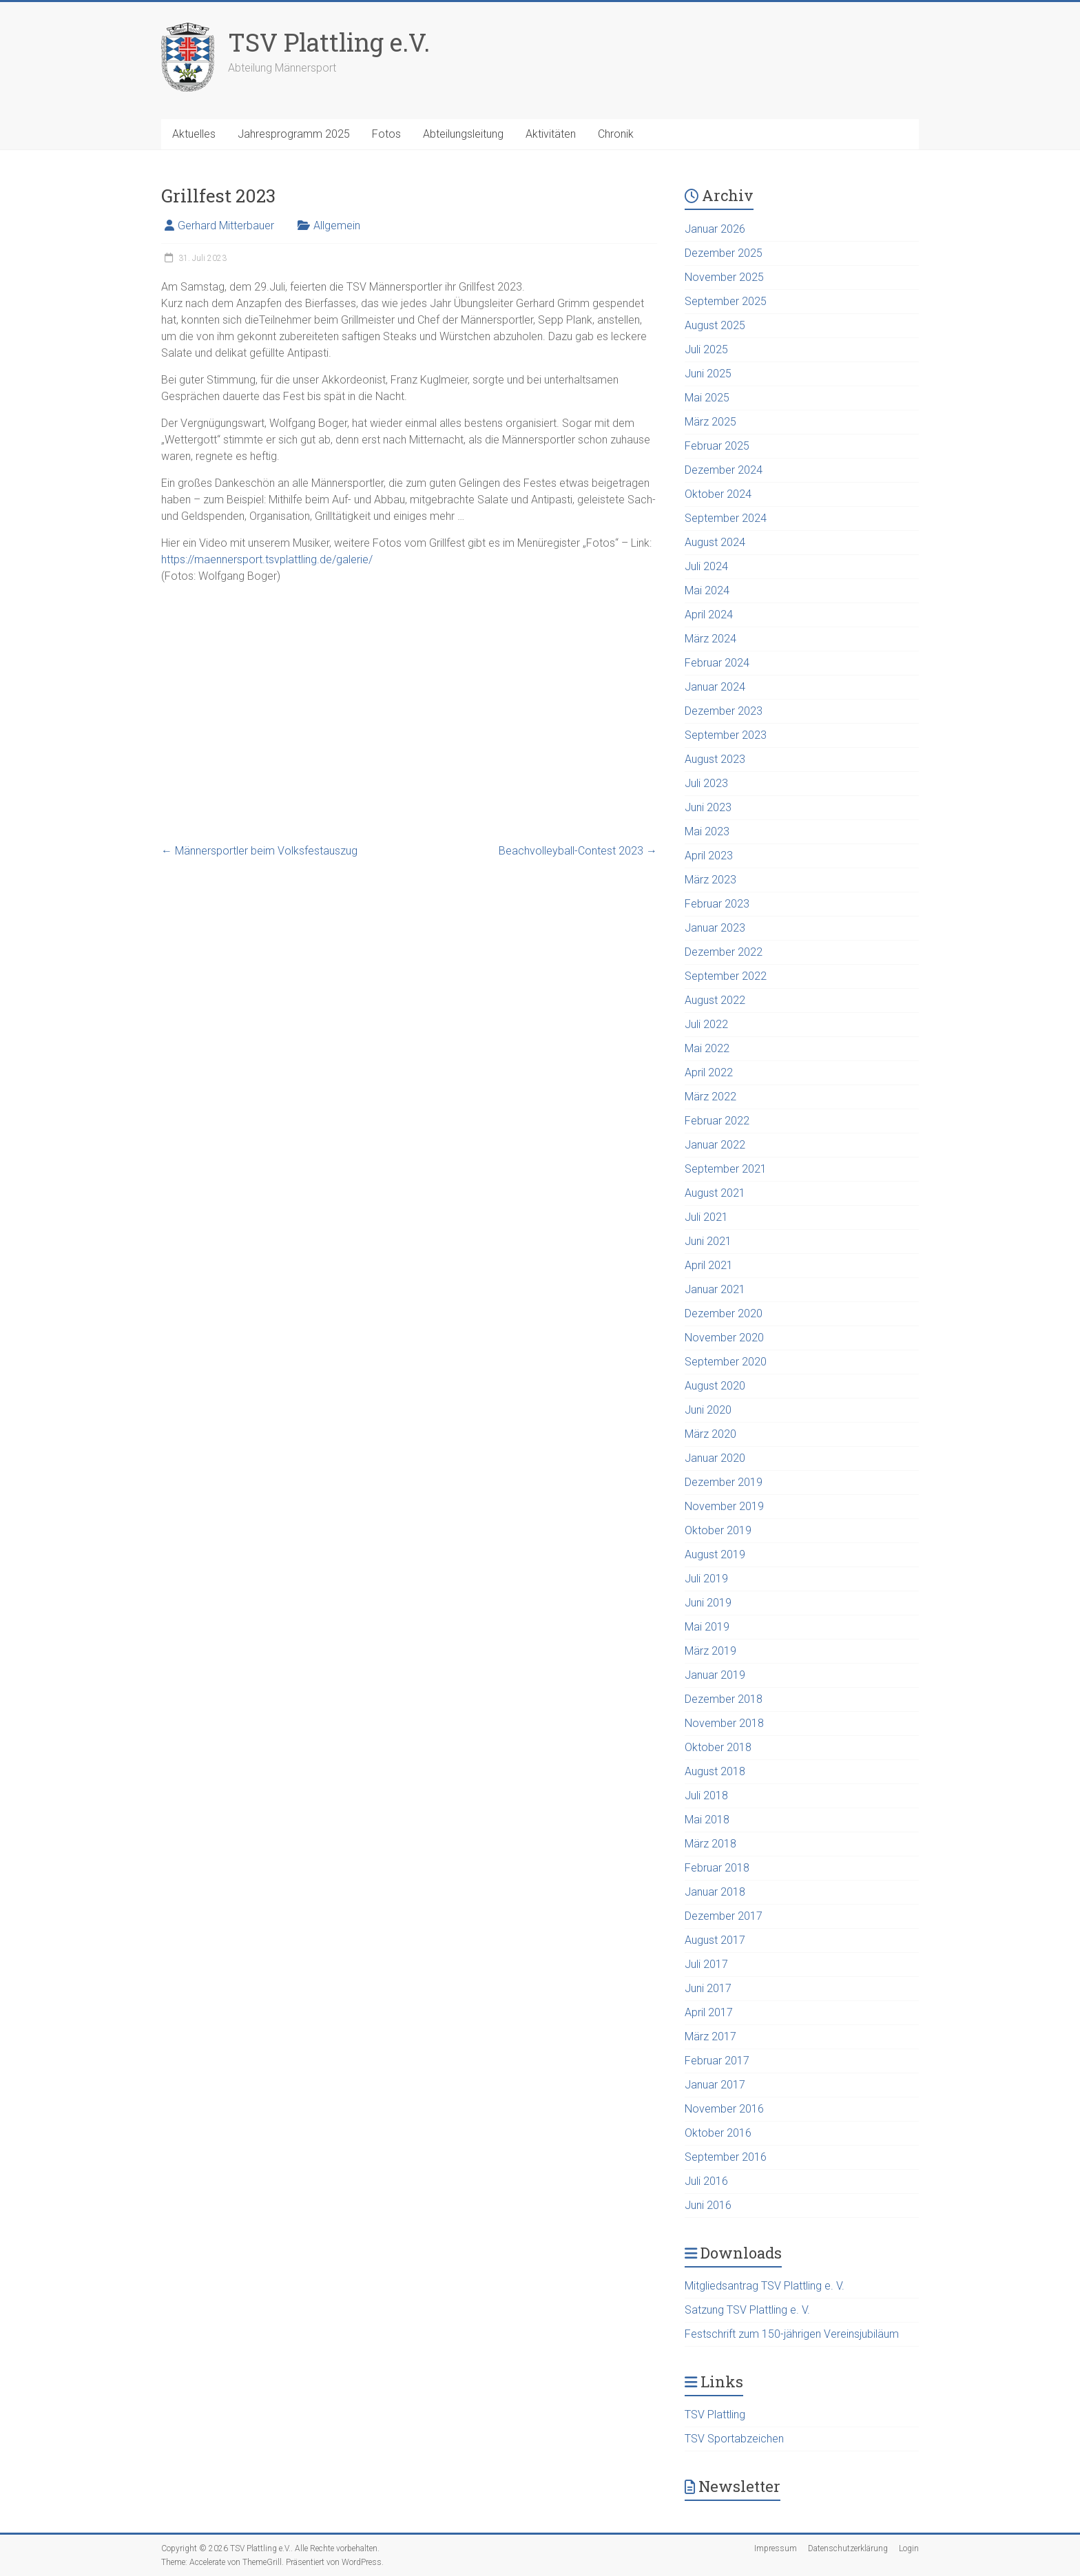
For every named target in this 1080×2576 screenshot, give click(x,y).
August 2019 (715, 1554)
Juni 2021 (708, 1241)
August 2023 (715, 759)
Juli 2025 (706, 349)
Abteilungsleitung (463, 133)
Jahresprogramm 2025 (294, 133)
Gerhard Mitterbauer (226, 225)
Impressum (775, 2548)
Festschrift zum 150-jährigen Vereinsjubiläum (792, 2334)
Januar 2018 (715, 1891)
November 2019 (724, 1506)
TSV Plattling (715, 2414)
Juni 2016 (708, 2205)
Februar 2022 (717, 1120)
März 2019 (710, 1650)
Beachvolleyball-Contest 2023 (578, 850)
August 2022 (715, 1000)
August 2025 (715, 325)
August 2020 (715, 1385)
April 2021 (709, 1265)
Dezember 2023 (723, 711)
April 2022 (709, 1072)
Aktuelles (194, 133)
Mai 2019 (707, 1626)
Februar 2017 (717, 2060)
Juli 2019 (706, 1578)
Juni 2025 (708, 373)
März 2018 (710, 1843)
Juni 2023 (708, 807)
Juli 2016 (706, 2181)
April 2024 (709, 614)
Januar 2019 (715, 1675)
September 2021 (726, 1168)
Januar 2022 (715, 1144)
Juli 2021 (706, 1217)
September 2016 (726, 2157)
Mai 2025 (707, 397)
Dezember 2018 (723, 1699)
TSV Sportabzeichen (734, 2438)
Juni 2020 (708, 1409)
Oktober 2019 (718, 1530)
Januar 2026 (715, 228)
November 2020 (724, 1337)
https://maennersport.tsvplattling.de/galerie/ (267, 559)
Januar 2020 (715, 1458)
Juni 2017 (708, 1988)
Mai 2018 (707, 1819)
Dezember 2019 (723, 1482)
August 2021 (715, 1193)
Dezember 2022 (723, 952)
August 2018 (715, 1771)
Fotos (386, 133)
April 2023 (709, 855)
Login (909, 2548)
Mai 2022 (707, 1048)
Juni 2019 (708, 1602)
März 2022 (710, 1096)
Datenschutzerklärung (848, 2548)
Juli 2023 (706, 783)
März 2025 (710, 421)
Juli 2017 (706, 1964)
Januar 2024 (715, 686)
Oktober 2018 (718, 1747)
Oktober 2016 (718, 2132)
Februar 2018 (717, 1867)
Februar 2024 (717, 662)
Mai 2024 (707, 590)
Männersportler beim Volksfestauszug (259, 850)
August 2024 (715, 542)
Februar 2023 (717, 903)
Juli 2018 (706, 1795)
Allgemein (336, 225)
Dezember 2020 (723, 1313)
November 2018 (724, 1723)
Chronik (616, 133)
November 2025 (724, 277)
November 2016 (724, 2108)
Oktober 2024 (718, 494)
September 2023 (726, 735)
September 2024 (726, 518)
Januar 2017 (715, 2084)
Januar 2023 (715, 927)
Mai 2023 (707, 831)
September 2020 (726, 1361)
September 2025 (726, 301)
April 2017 (709, 2012)
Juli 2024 (706, 566)
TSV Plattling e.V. (329, 42)
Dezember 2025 (723, 253)
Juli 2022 (706, 1024)
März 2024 (710, 638)
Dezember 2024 (723, 470)
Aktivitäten (551, 133)
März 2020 (710, 1434)
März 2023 (710, 879)
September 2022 (726, 976)
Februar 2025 (717, 445)
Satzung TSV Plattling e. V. (747, 2309)
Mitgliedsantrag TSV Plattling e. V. (764, 2285)
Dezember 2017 (723, 1916)
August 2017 (715, 1940)
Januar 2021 (715, 1289)
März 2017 (710, 2036)
